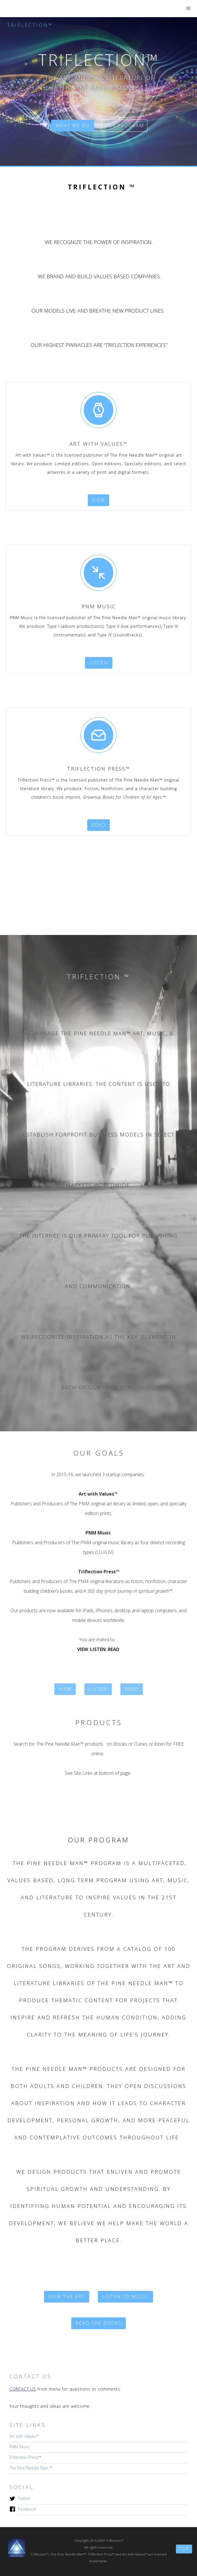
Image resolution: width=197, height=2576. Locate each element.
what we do (72, 126)
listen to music (125, 2296)
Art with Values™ (24, 2436)
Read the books (98, 2323)
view (98, 500)
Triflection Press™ (25, 2457)
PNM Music (19, 2446)
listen (98, 663)
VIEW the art (66, 2296)
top (184, 2549)
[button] (188, 8)
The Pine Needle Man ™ (30, 2468)
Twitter (24, 2498)
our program (124, 126)
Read (132, 1689)
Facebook (27, 2509)
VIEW (65, 1689)
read (98, 825)
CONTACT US (22, 2389)
